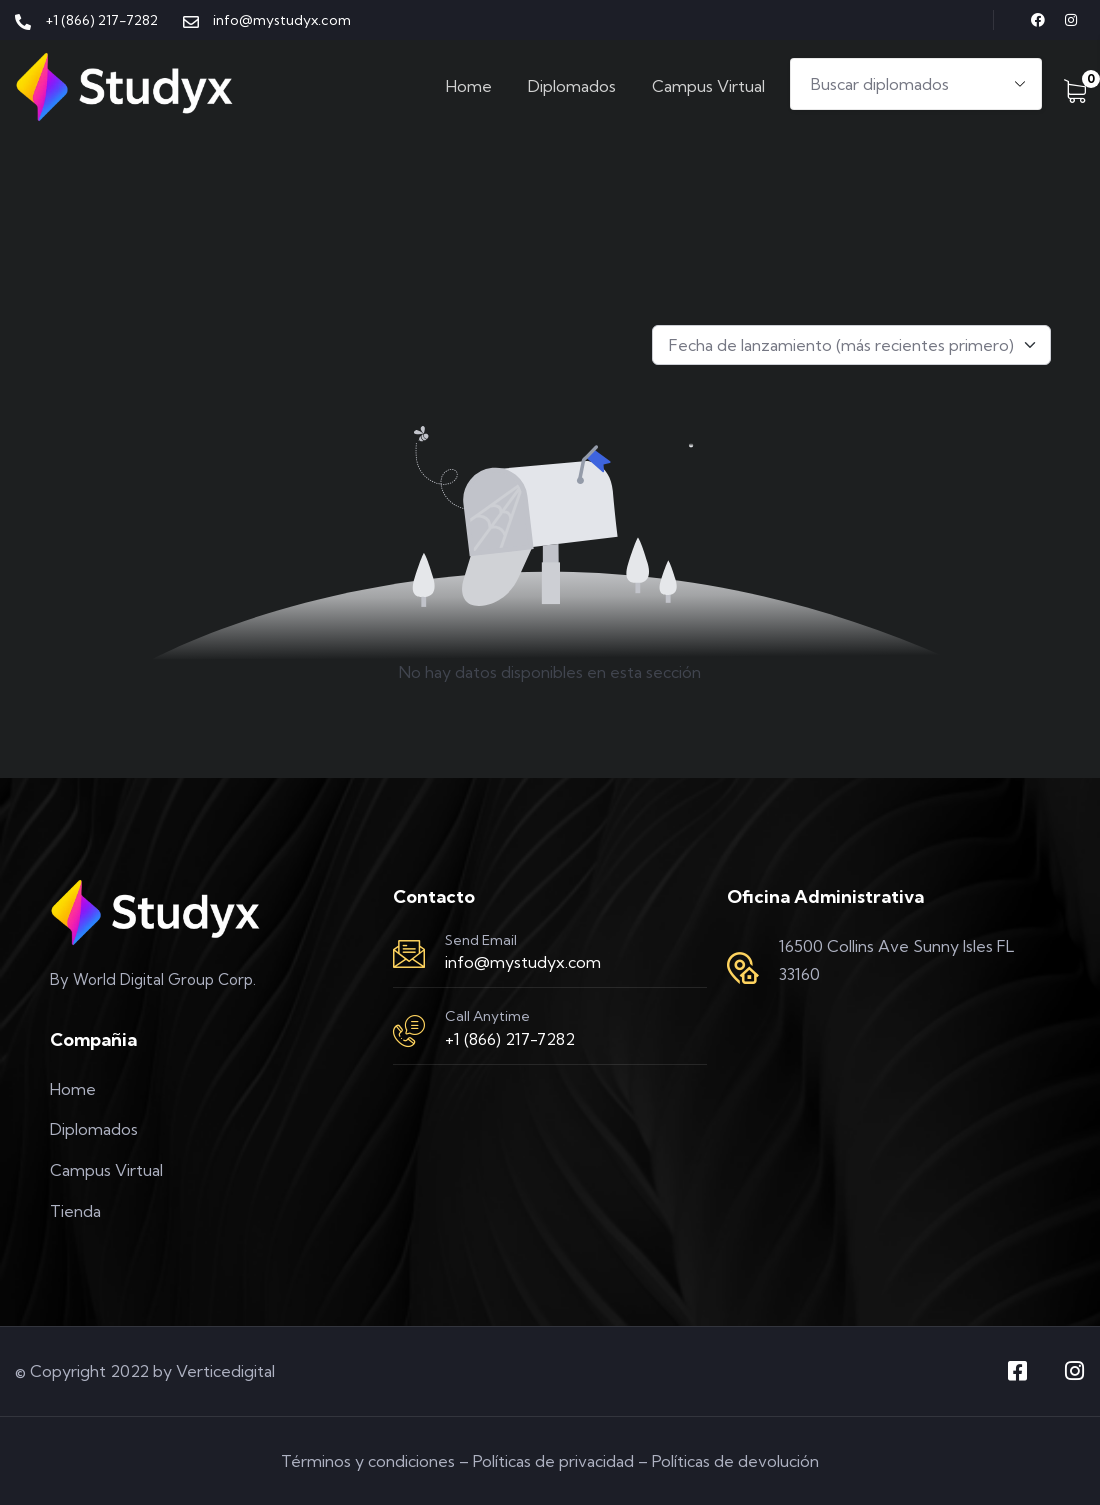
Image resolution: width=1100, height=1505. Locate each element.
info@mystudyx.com (523, 962)
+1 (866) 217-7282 (510, 1039)
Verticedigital (225, 1371)
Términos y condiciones (368, 1461)
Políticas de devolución (735, 1461)
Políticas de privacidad (553, 1461)
